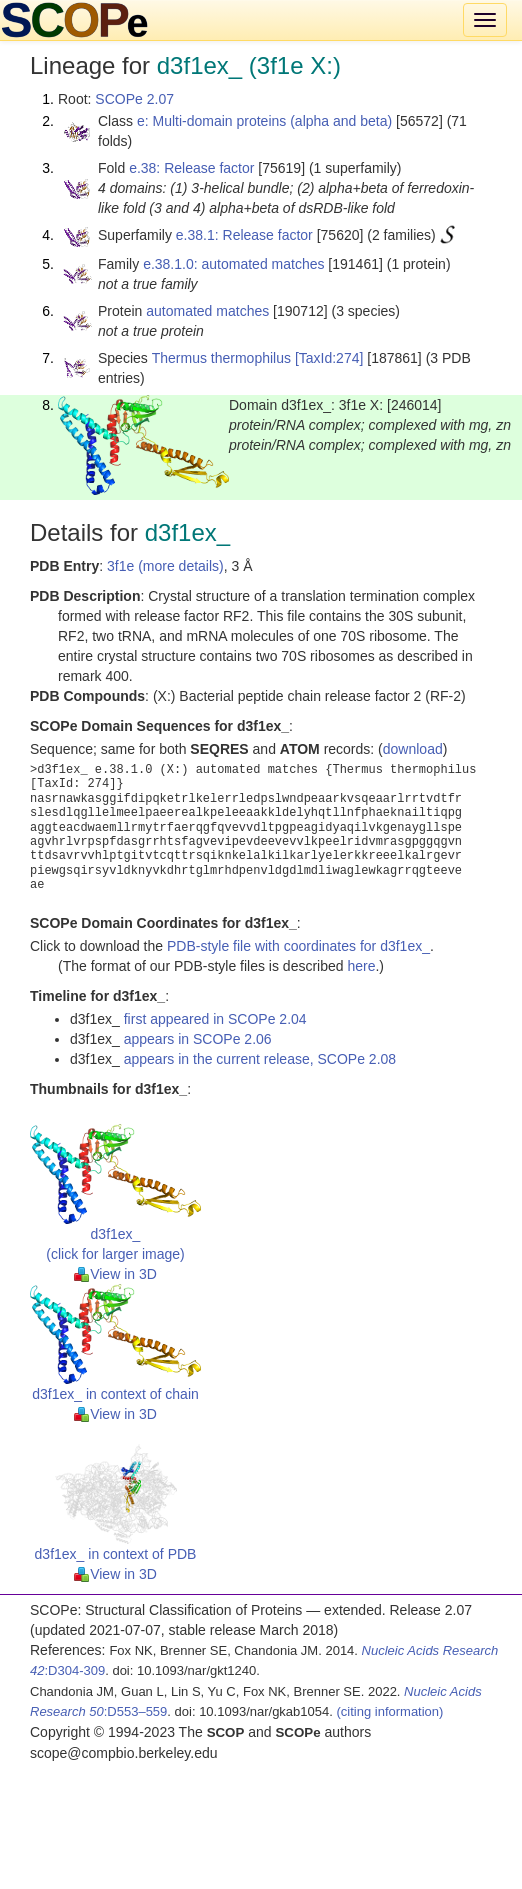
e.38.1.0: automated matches (233, 264)
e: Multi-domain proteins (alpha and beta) (264, 121)
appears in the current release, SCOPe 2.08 (260, 1059)
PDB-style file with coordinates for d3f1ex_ (298, 946)
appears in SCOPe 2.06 (198, 1039)
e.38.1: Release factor (244, 235)
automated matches (207, 311)
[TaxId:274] (329, 358)
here (361, 966)
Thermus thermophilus (221, 358)
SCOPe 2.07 (134, 99)
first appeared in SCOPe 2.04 (215, 1019)
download (413, 749)
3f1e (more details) (165, 566)
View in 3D (115, 1274)
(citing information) (389, 1711)
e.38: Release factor (191, 168)
